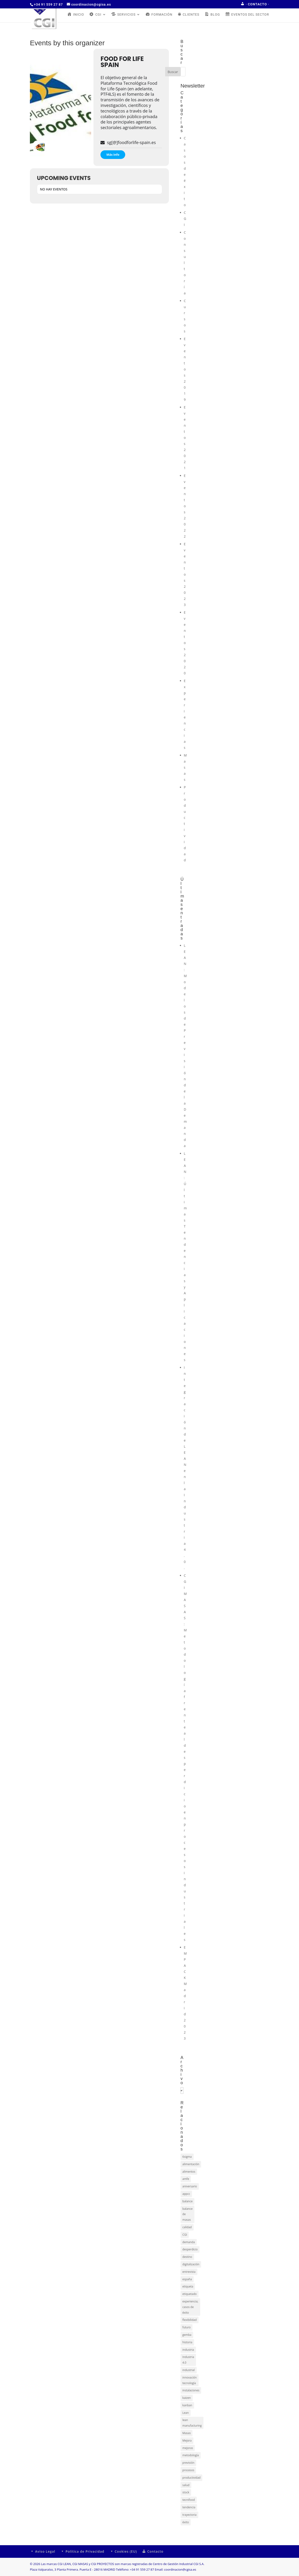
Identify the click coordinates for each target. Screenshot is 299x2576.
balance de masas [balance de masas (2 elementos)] (187, 2214)
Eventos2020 (185, 642)
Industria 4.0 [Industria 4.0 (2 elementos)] (188, 2360)
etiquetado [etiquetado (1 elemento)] (189, 2294)
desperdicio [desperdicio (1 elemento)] (190, 2249)
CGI (185, 218)
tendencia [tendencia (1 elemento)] (188, 2507)
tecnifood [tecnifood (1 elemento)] (188, 2500)
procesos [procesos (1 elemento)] (188, 2470)
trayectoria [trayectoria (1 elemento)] (189, 2515)
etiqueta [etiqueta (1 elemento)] (187, 2286)
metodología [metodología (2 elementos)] (190, 2455)
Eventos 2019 (185, 369)
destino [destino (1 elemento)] (187, 2257)
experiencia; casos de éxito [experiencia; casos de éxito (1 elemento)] (190, 2307)
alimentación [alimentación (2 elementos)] (190, 2164)
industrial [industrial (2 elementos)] (188, 2370)
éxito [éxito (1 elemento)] (185, 2522)
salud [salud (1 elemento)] (185, 2485)
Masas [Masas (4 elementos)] (186, 2433)
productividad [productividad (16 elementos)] (191, 2478)
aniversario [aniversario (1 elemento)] (189, 2186)
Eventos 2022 (185, 505)
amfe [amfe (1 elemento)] (185, 2179)
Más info (112, 154)
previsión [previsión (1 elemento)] (188, 2463)
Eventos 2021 (185, 437)
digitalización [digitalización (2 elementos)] (190, 2264)
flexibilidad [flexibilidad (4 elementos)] (189, 2320)
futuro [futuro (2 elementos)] (186, 2327)
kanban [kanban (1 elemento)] (187, 2405)
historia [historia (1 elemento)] (187, 2342)
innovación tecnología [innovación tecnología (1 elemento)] (189, 2380)
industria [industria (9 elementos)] (188, 2350)
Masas (185, 767)
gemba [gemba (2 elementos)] (186, 2335)
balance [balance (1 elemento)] (187, 2201)
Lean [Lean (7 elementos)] (185, 2413)
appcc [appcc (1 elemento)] (186, 2194)
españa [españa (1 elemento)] (187, 2279)
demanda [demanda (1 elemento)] (188, 2242)
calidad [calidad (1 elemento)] (187, 2227)
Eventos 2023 (185, 574)
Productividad (185, 823)
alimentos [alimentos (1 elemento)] (188, 2172)
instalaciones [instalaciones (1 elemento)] (190, 2390)
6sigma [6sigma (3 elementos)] (187, 2157)
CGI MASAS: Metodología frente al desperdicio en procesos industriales (185, 1757)
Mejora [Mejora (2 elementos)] (187, 2440)
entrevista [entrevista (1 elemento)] (189, 2272)
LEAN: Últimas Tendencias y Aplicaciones (185, 1256)
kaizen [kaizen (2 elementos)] (186, 2398)
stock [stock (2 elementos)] (185, 2492)
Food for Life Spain (122, 62)
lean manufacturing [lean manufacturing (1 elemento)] (192, 2423)
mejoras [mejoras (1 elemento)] (187, 2448)
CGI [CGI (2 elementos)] (184, 2235)
